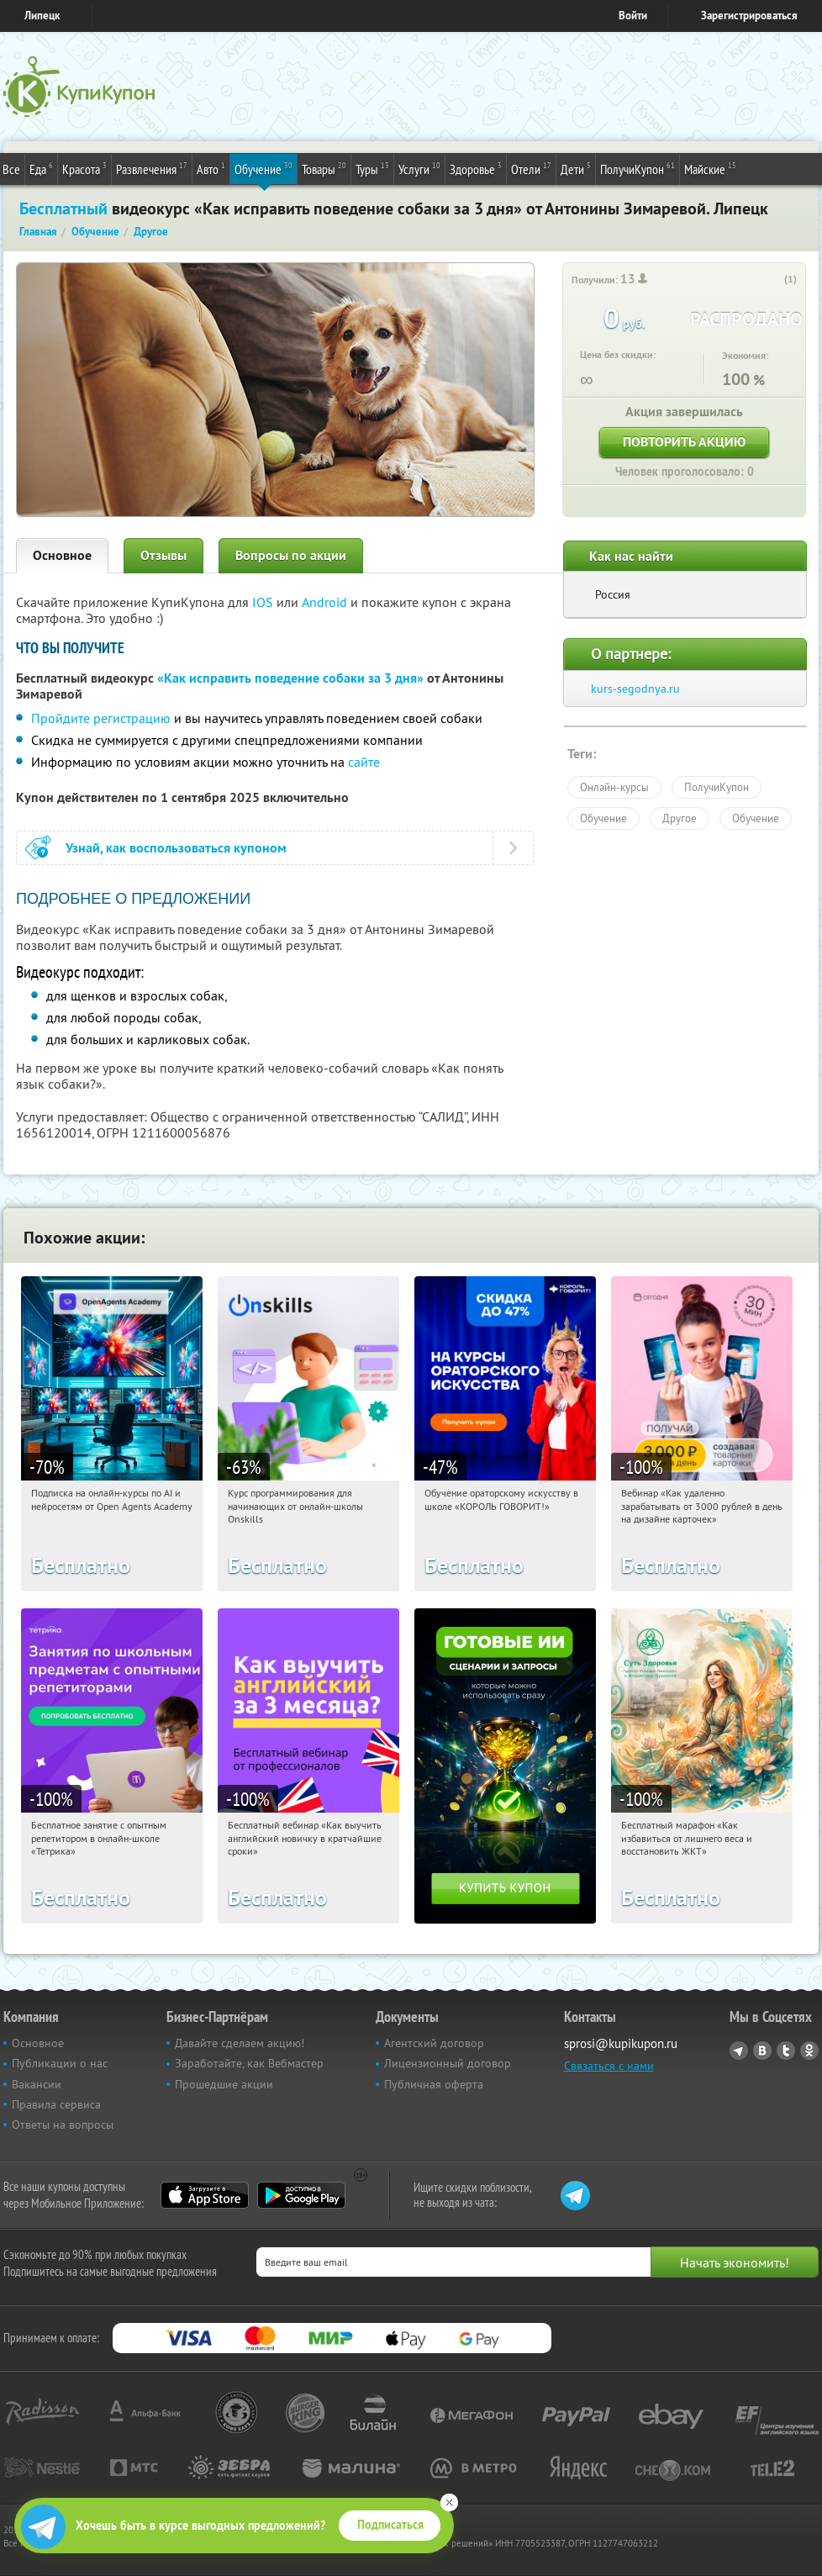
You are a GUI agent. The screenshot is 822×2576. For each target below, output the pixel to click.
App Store (205, 2195)
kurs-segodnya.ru (635, 688)
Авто (211, 168)
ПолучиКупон (637, 168)
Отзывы (163, 555)
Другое (679, 818)
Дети (576, 168)
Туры (372, 168)
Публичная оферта (433, 2084)
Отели (531, 168)
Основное (62, 555)
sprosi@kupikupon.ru (620, 2043)
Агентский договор (434, 2043)
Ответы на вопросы (62, 2124)
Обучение (263, 168)
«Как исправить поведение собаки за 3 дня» (290, 678)
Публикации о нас (60, 2063)
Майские (710, 168)
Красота (84, 168)
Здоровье (476, 168)
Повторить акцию (684, 442)
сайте (364, 761)
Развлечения (151, 168)
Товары (324, 168)
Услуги (419, 168)
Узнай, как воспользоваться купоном (176, 848)
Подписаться (390, 2524)
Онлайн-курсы (614, 787)
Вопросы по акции (290, 555)
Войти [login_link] (633, 15)
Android (326, 602)
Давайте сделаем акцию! (239, 2043)
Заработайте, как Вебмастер (249, 2063)
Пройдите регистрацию (101, 718)
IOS (264, 602)
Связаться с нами (609, 2065)
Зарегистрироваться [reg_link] (749, 15)
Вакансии (36, 2084)
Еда (41, 168)
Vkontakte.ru (762, 2050)
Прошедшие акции (224, 2084)
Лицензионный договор (447, 2063)
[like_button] (773, 280)
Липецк (42, 15)
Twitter (786, 2050)
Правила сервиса (56, 2104)
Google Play (301, 2195)
